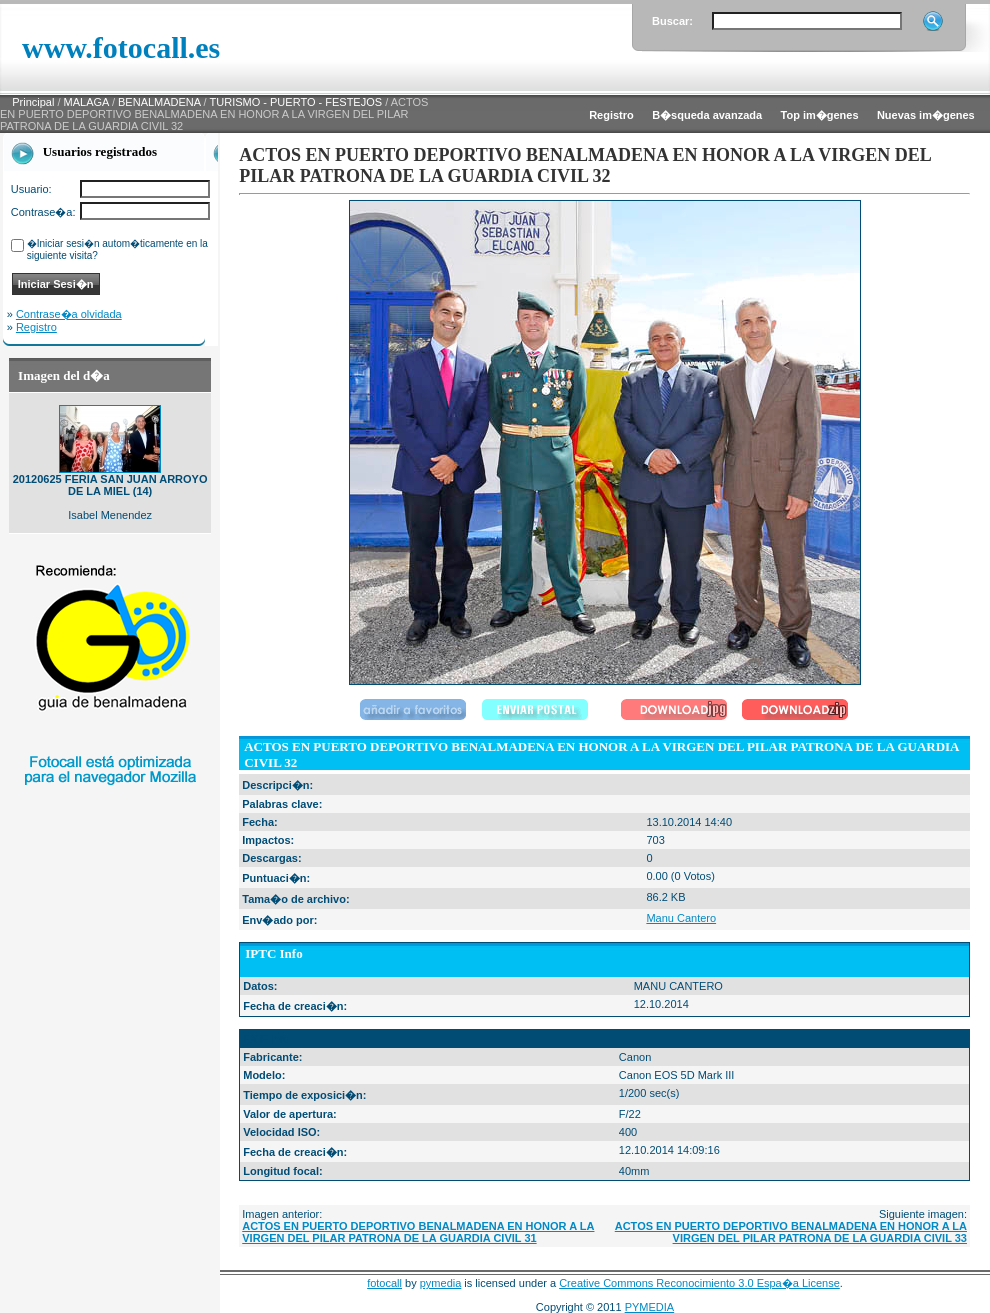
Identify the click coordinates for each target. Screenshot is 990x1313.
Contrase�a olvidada (69, 314)
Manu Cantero (681, 918)
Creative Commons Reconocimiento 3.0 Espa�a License (699, 1283)
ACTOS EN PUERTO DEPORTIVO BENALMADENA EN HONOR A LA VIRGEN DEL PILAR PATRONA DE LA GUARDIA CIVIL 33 (791, 1232)
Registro (36, 327)
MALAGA (86, 102)
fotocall (384, 1283)
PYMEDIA (650, 1307)
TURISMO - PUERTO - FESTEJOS (296, 102)
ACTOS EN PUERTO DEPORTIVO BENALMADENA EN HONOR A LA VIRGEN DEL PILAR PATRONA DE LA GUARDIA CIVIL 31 (418, 1232)
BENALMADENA (159, 102)
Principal (33, 102)
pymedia (441, 1283)
